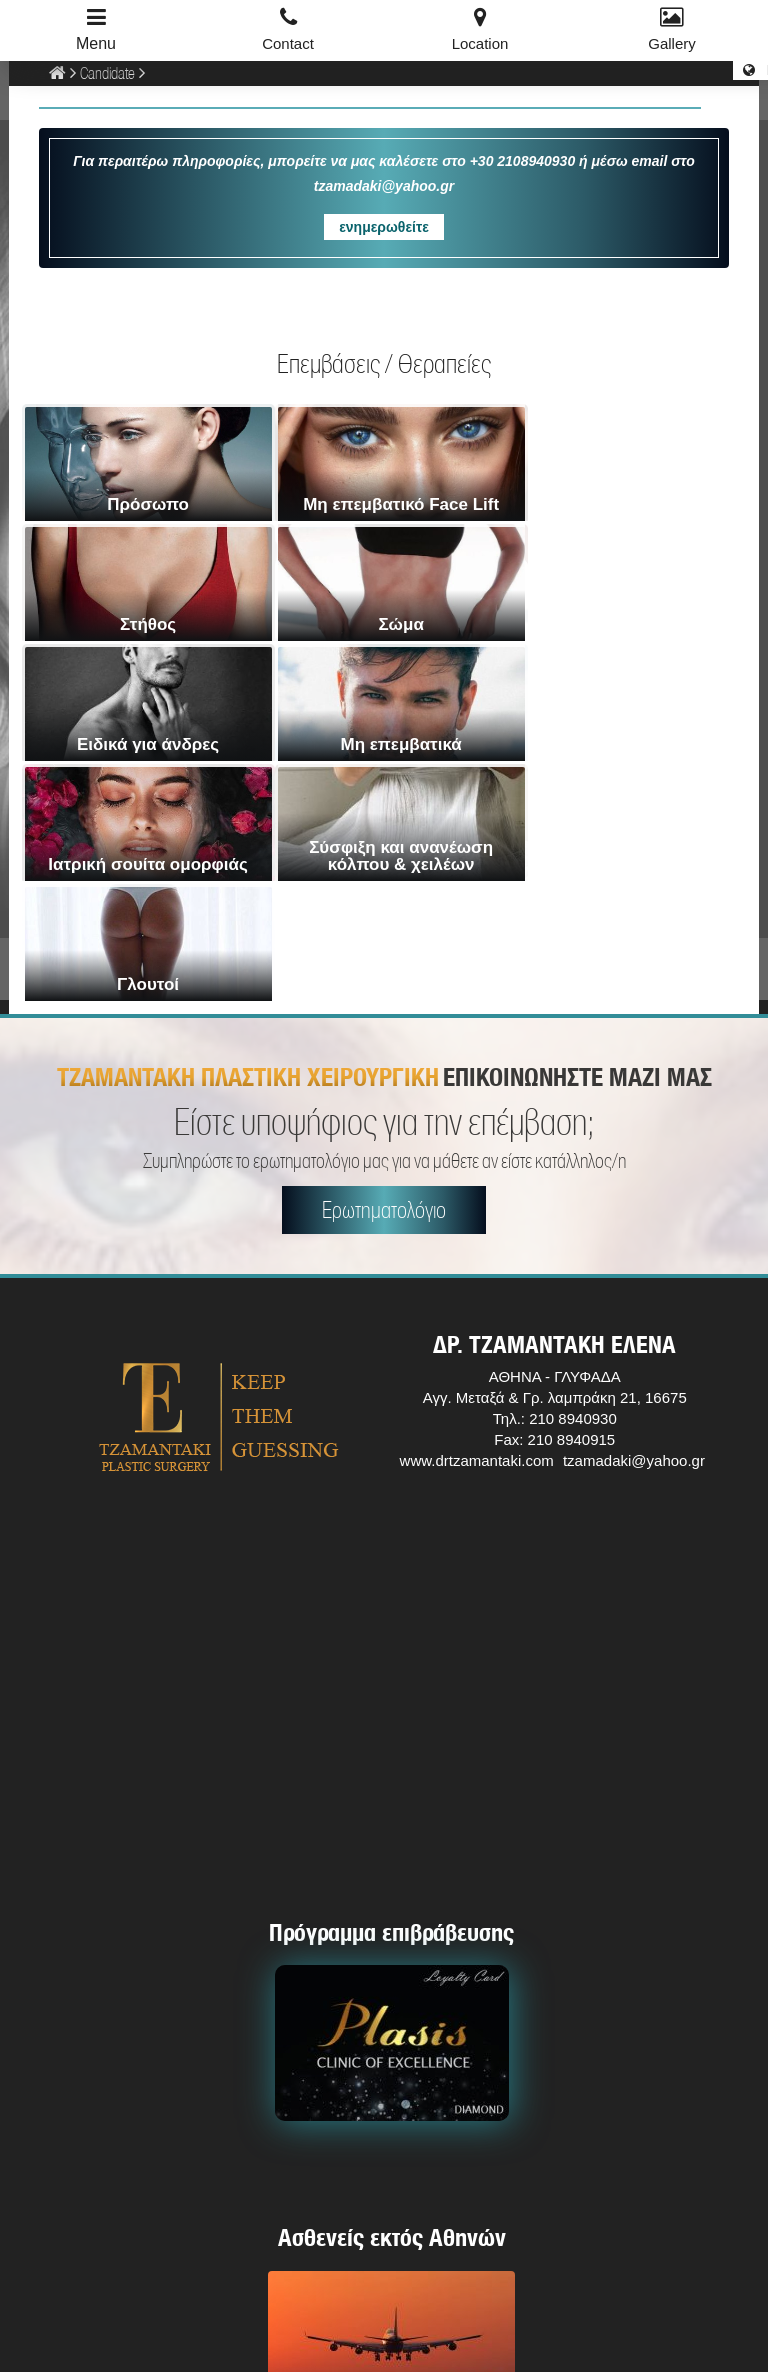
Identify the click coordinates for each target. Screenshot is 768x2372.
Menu (96, 43)
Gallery (672, 43)
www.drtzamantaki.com (477, 1220)
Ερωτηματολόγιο (384, 969)
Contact (288, 43)
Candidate (107, 72)
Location (480, 43)
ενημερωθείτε (384, 227)
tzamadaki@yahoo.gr (634, 1220)
